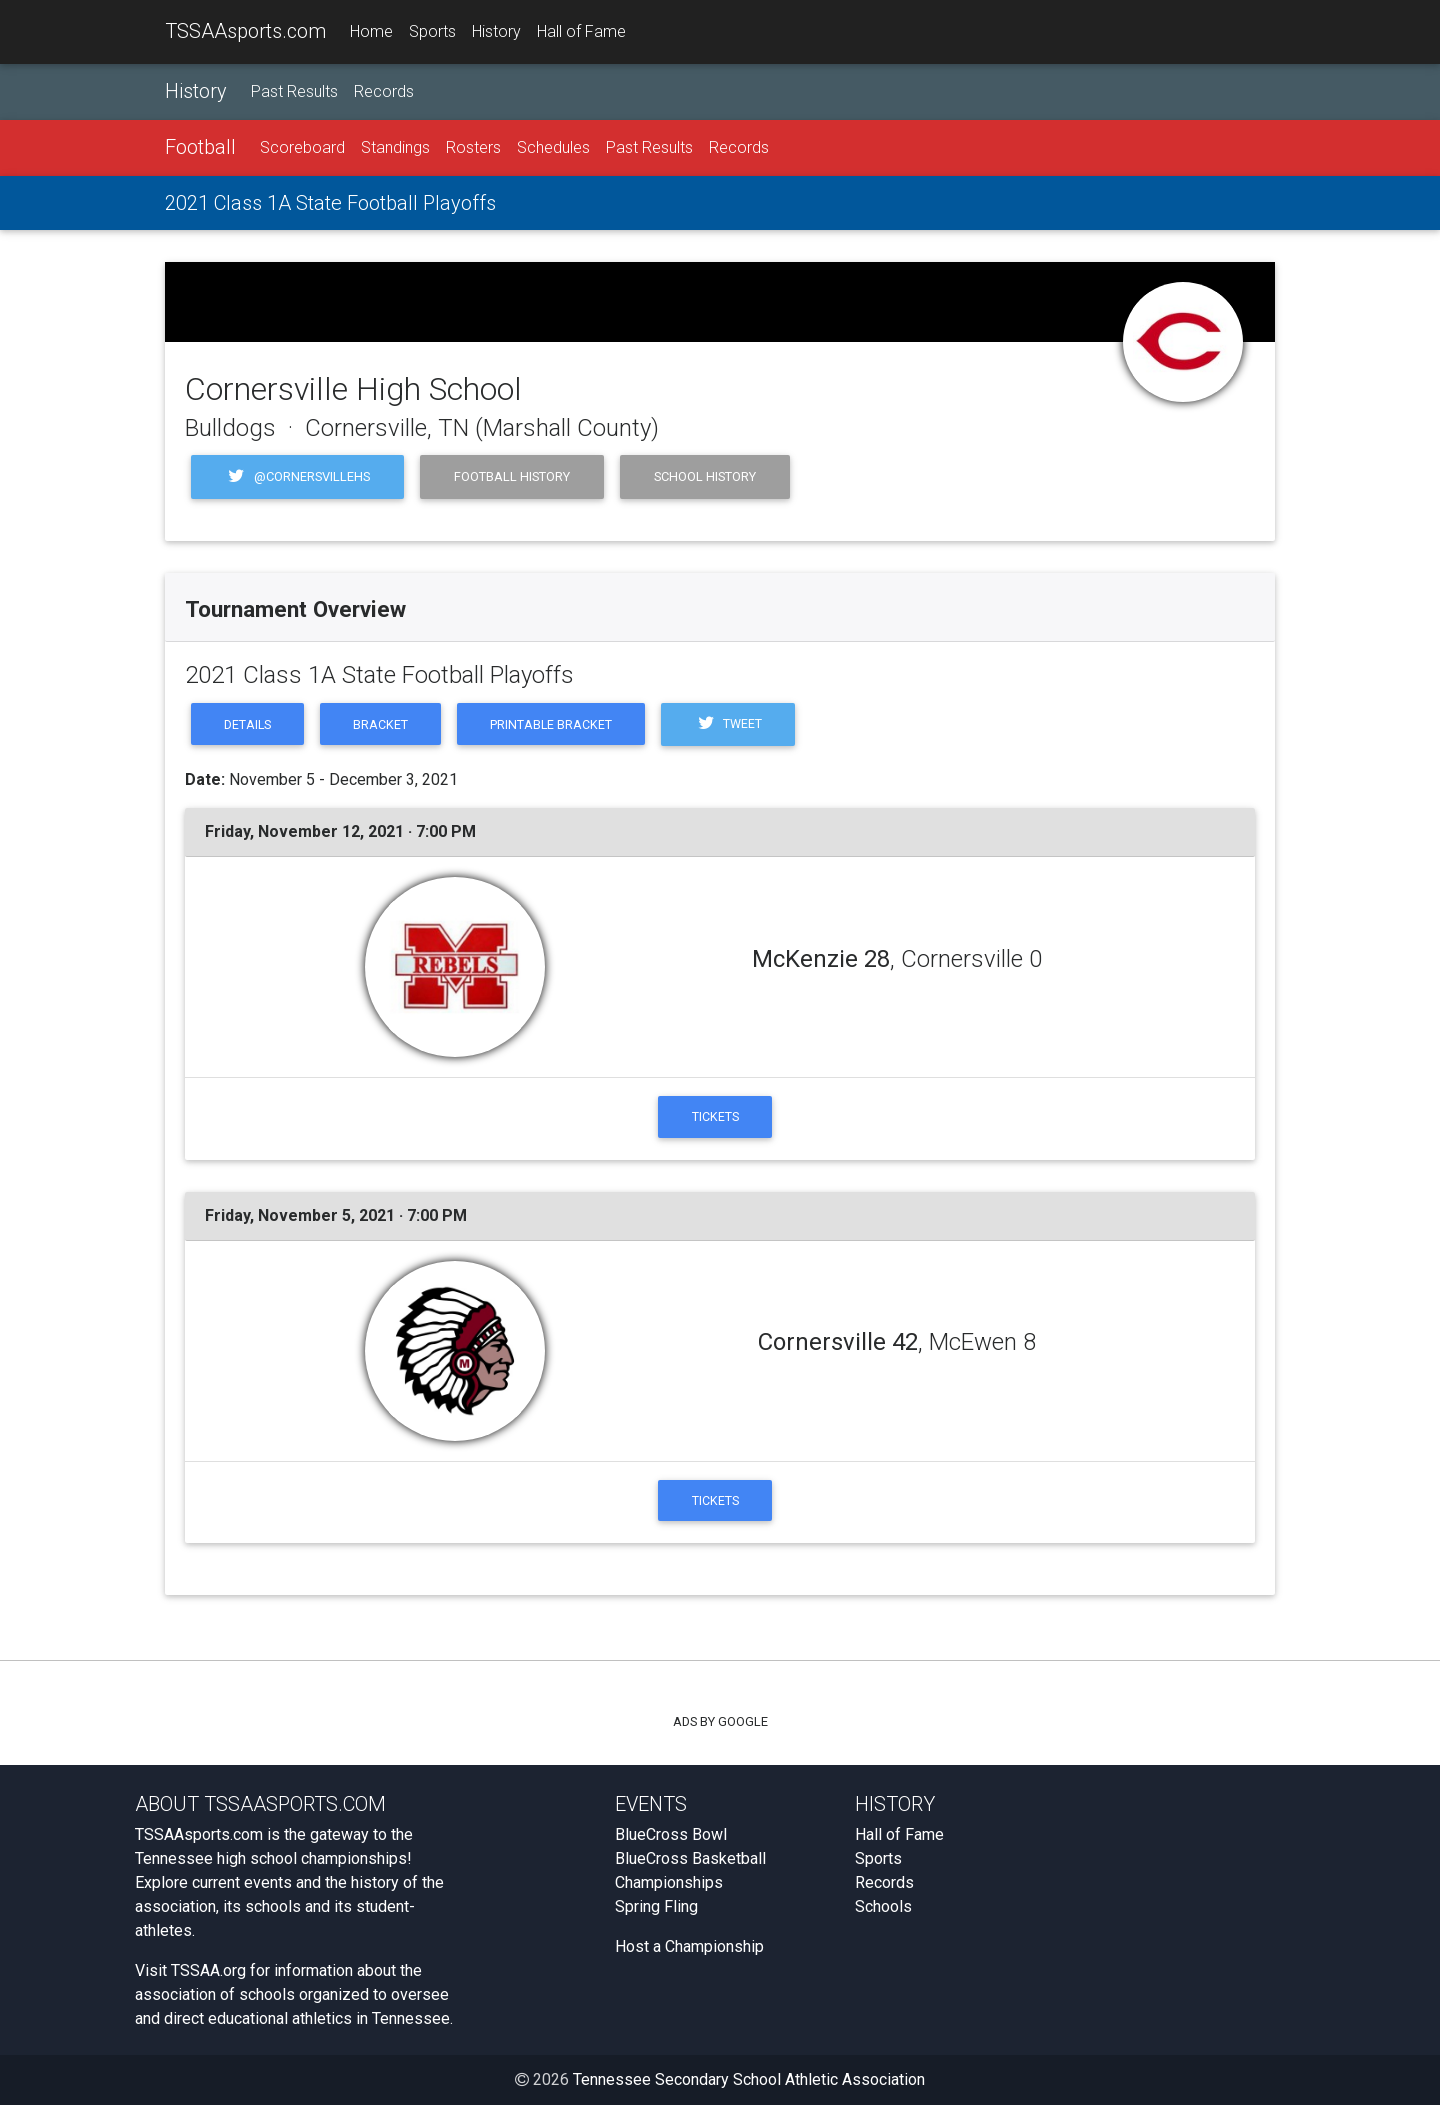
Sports (432, 31)
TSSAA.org (208, 1974)
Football (200, 147)
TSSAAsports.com (245, 31)
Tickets (715, 1117)
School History (705, 476)
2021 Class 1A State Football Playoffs (330, 203)
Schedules (553, 147)
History (496, 31)
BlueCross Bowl (671, 1838)
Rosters (473, 147)
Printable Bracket (557, 724)
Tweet (738, 725)
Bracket (384, 724)
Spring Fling (656, 1910)
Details (249, 724)
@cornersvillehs (297, 477)
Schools (883, 1910)
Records (384, 91)
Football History (512, 476)
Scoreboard (302, 147)
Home (371, 31)
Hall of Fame (581, 31)
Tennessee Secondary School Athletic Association (749, 2083)
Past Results (294, 91)
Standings (395, 147)
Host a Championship (689, 1950)
